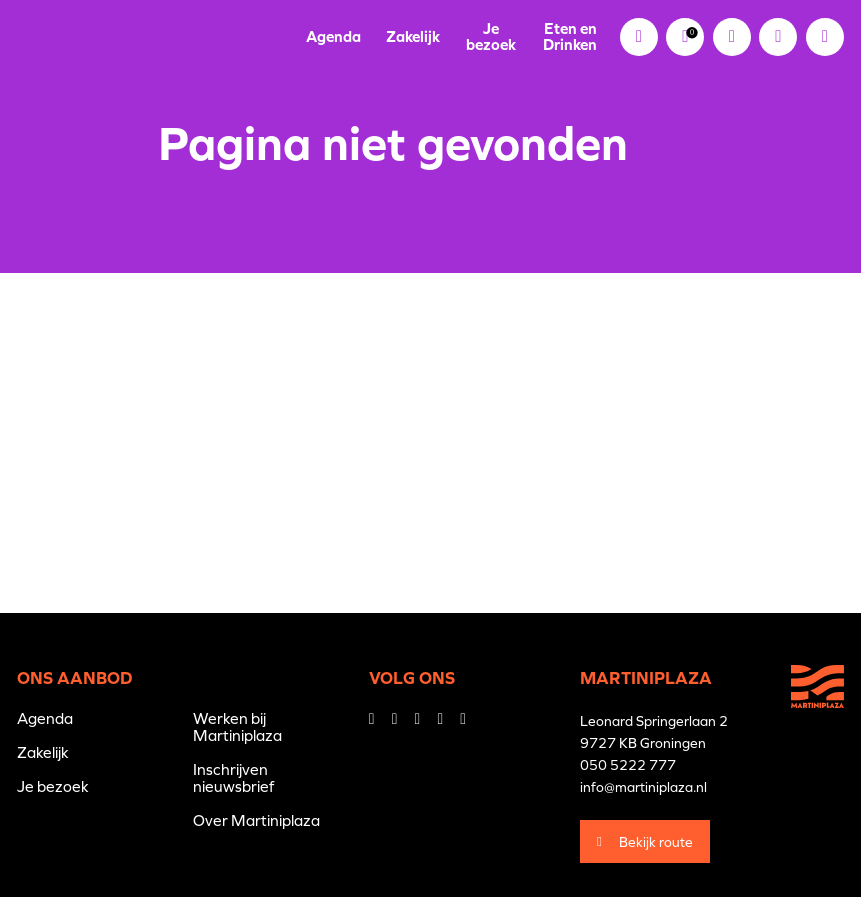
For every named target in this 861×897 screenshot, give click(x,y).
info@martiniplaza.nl (643, 787)
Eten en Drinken (570, 36)
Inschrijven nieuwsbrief (233, 778)
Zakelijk (413, 36)
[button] (778, 37)
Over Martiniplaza (256, 820)
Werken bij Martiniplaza (237, 727)
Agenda (333, 36)
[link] (685, 37)
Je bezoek (491, 36)
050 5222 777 (628, 765)
